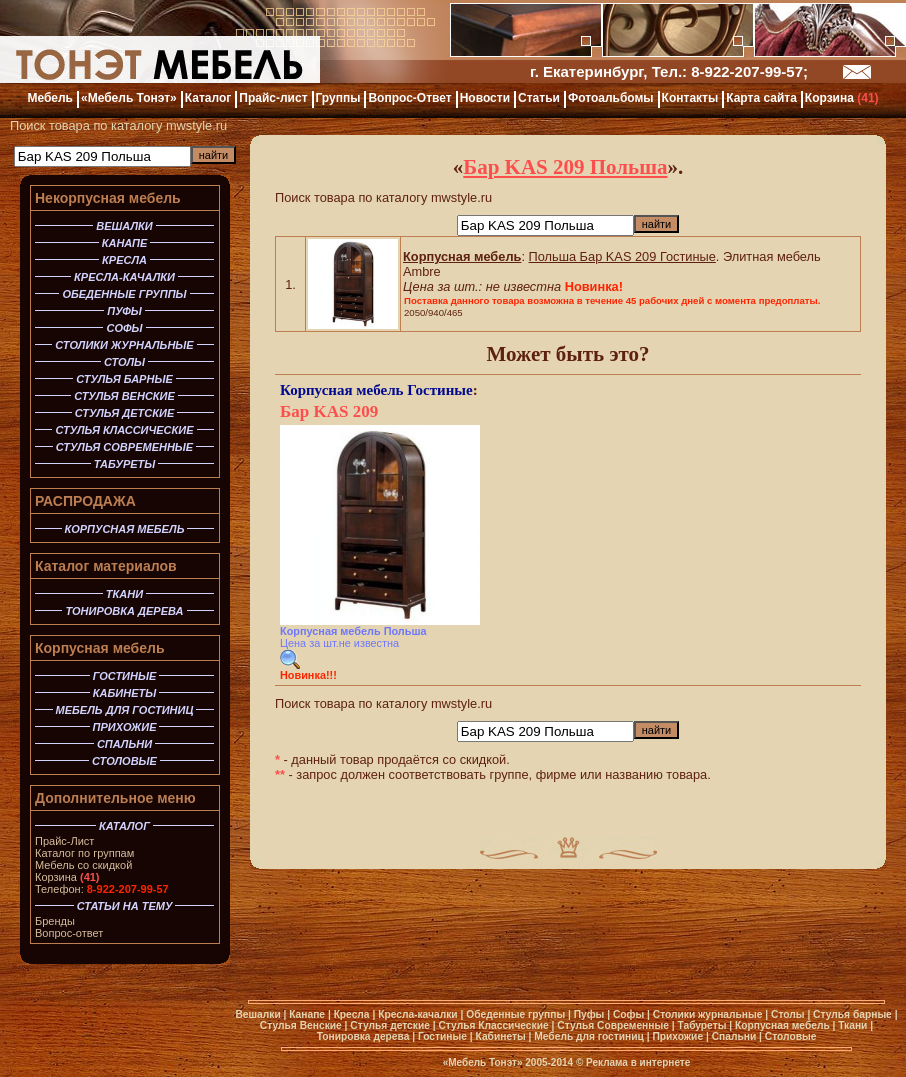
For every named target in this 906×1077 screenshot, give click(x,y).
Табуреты (701, 1025)
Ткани (852, 1025)
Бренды (55, 921)
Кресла (352, 1014)
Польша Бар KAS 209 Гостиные (622, 256)
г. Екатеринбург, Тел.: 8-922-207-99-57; (669, 71)
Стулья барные (852, 1014)
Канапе (307, 1014)
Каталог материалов (106, 566)
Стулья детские (390, 1025)
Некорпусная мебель (108, 198)
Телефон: (102, 889)
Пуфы (589, 1014)
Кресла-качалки (417, 1014)
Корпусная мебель (100, 648)
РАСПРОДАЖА (85, 501)
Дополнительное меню (115, 798)
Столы (788, 1014)
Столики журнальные (708, 1014)
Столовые (791, 1036)
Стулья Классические (493, 1025)
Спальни (734, 1036)
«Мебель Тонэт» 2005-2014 (508, 1062)
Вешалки (257, 1014)
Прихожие (677, 1036)
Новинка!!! (308, 675)
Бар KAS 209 (329, 411)
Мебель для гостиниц (589, 1036)
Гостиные (439, 390)
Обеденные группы (515, 1014)
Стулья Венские (301, 1025)
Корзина (67, 877)
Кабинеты (501, 1036)
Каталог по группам (84, 853)
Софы (628, 1014)
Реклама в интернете (638, 1062)
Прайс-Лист (64, 841)
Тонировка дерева (363, 1036)
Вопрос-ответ (69, 933)
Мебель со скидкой (83, 865)
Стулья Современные (613, 1025)
